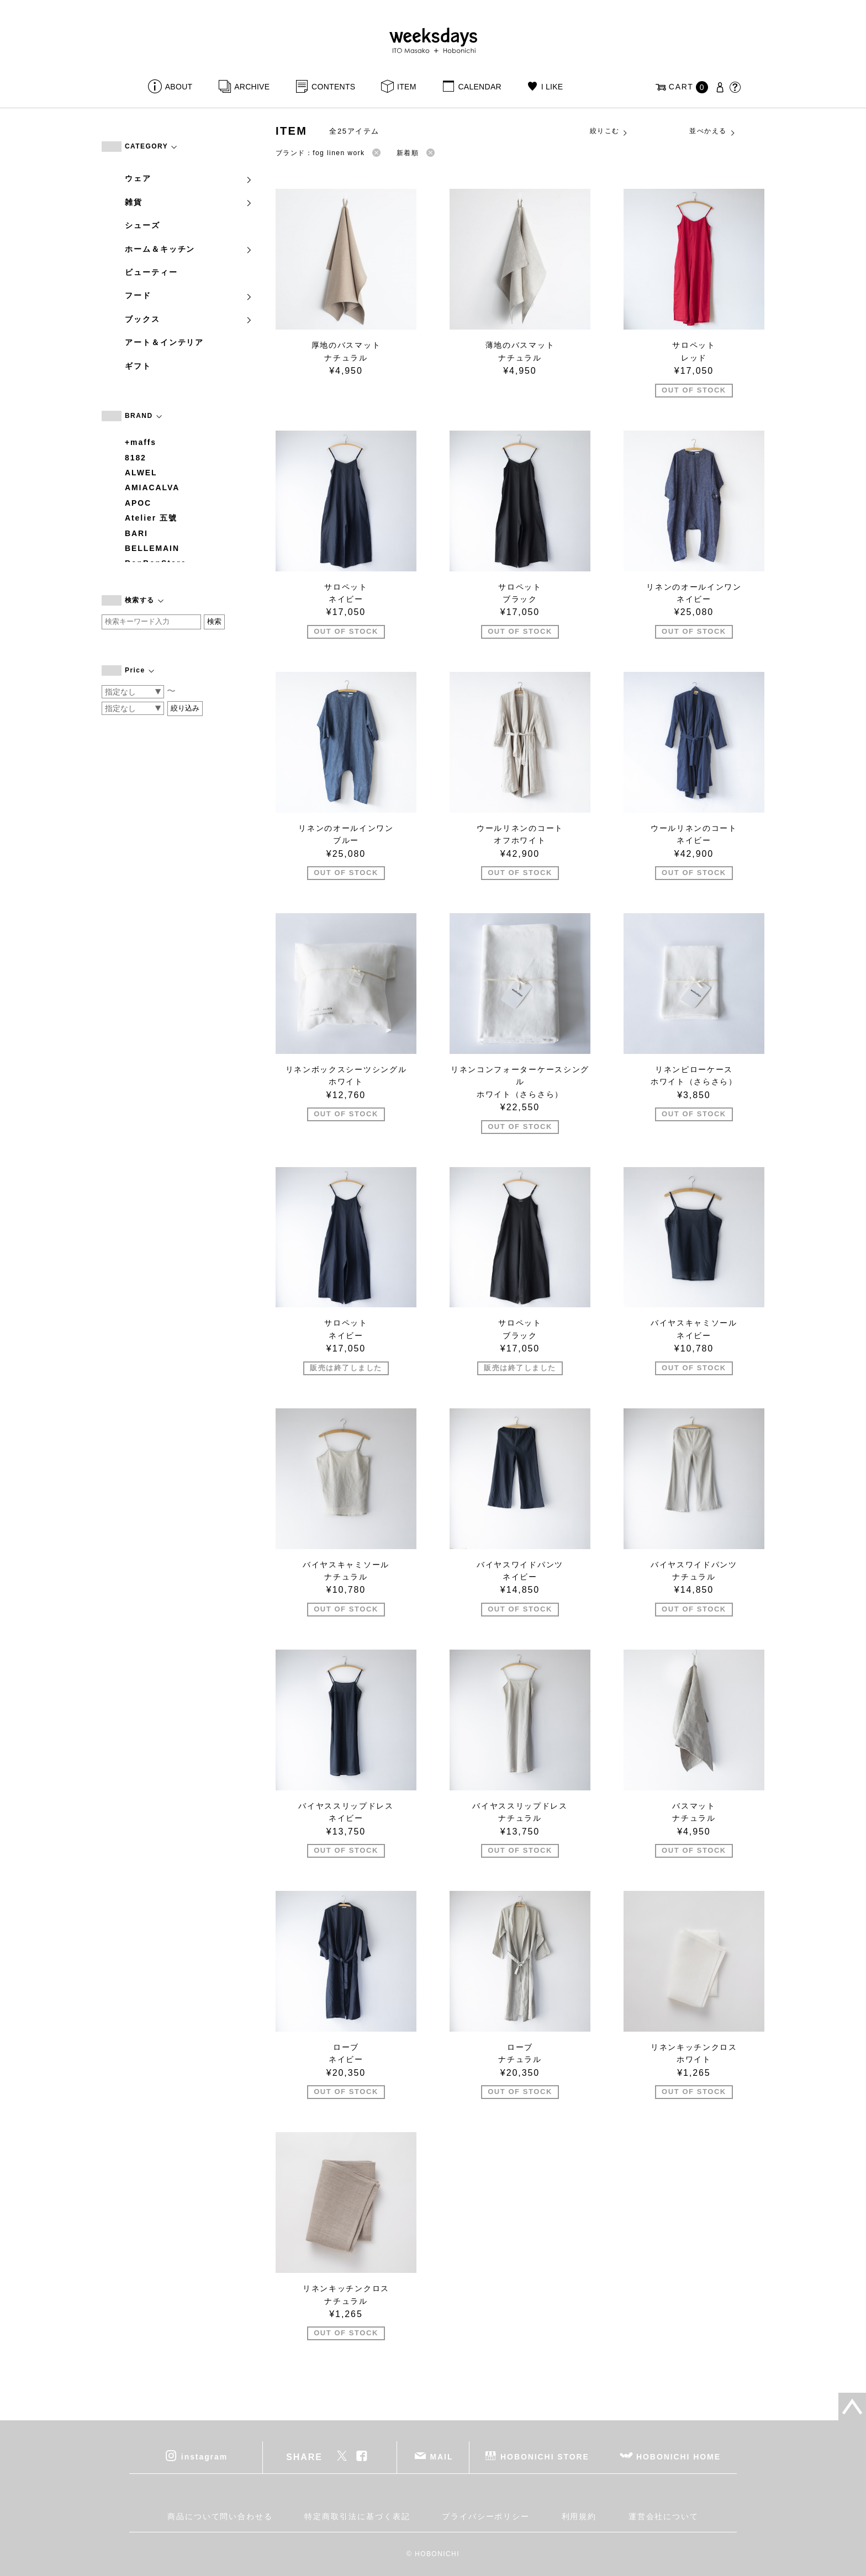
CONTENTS (333, 86)
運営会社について (664, 2516)
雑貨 (189, 202)
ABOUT (179, 86)
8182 (135, 457)
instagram (204, 2456)
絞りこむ (609, 131)
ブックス (189, 319)
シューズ (142, 225)
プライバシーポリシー (486, 2516)
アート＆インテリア (164, 342)
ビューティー (151, 272)
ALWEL (141, 472)
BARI (136, 533)
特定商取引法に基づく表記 (357, 2516)
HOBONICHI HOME (678, 2456)
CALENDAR (479, 86)
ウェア (189, 178)
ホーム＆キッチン (189, 249)
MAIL (441, 2456)
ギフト (138, 366)
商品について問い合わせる (220, 2516)
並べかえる (712, 131)
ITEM (406, 86)
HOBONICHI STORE (544, 2456)
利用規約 (579, 2516)
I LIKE (552, 86)
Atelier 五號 (151, 517)
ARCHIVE (252, 86)
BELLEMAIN (152, 548)
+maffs (140, 442)
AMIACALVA (152, 487)
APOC (138, 503)
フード (189, 295)
